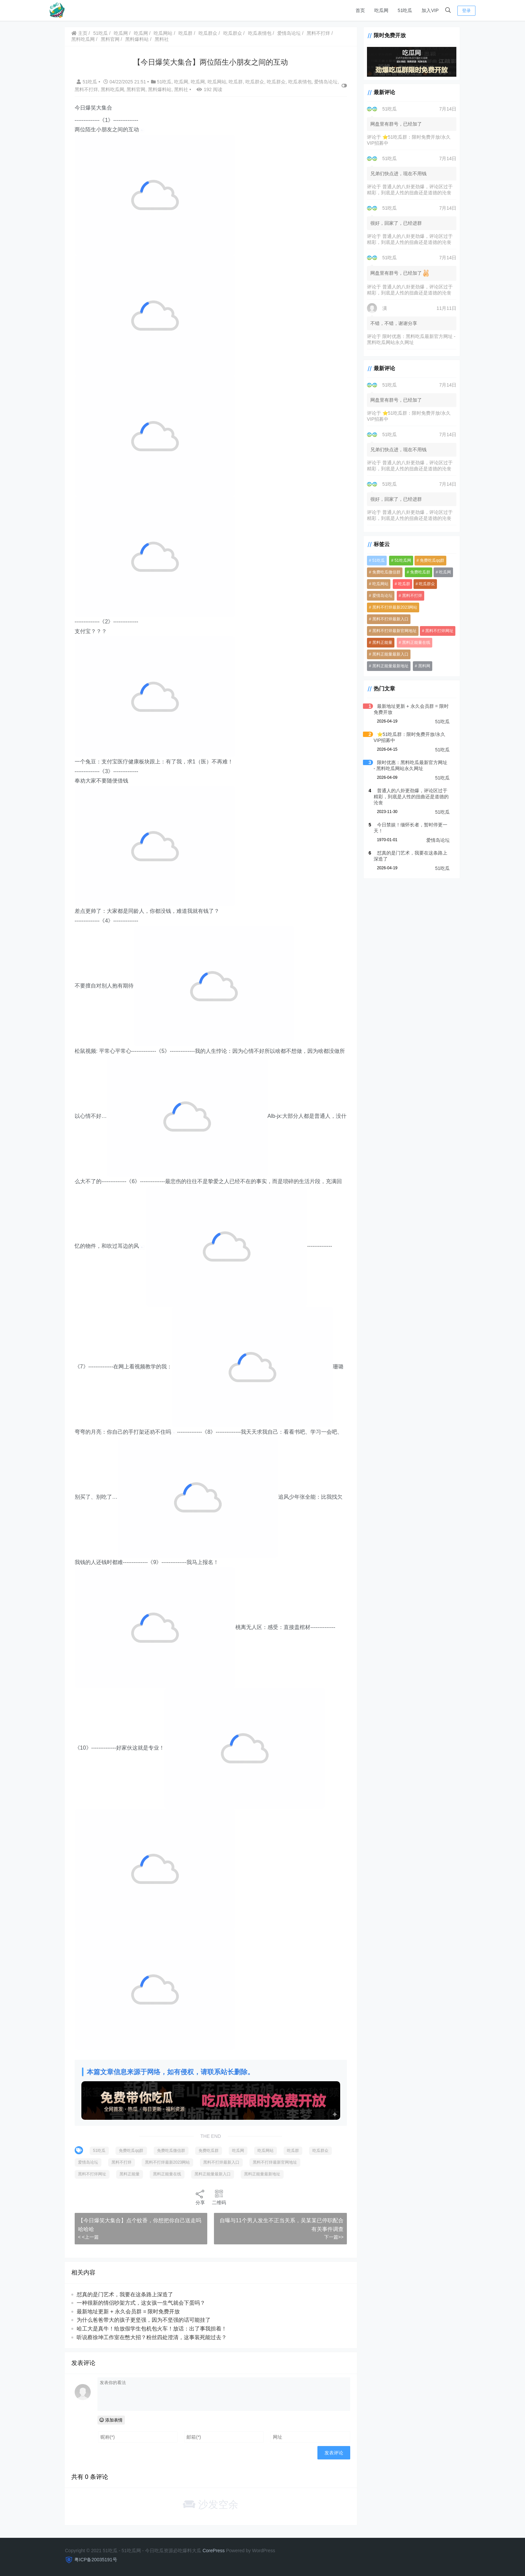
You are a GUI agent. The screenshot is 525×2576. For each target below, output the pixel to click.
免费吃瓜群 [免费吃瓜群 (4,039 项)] (416, 573)
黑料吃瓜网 (83, 39)
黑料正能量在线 (168, 2183)
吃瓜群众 (208, 33)
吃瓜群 (186, 33)
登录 (466, 10)
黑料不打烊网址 (93, 2183)
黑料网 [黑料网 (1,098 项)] (374, 667)
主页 (80, 33)
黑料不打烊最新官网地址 (276, 2171)
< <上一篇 (89, 2246)
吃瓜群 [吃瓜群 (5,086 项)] (400, 585)
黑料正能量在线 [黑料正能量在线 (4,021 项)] (412, 643)
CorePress (214, 2550)
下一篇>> (329, 2246)
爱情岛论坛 (290, 33)
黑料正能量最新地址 (263, 2183)
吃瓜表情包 (260, 33)
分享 (198, 2205)
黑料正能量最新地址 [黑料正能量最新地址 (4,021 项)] (432, 655)
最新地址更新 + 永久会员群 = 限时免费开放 (128, 2320)
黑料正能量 (130, 2183)
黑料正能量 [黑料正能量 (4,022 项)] (378, 643)
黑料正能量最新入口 (213, 2183)
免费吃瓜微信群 (172, 2159)
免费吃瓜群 (209, 2159)
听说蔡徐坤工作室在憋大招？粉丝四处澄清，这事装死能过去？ (152, 2346)
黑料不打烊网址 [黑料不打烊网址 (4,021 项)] (435, 632)
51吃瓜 (405, 10)
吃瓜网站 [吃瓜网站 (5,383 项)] (376, 585)
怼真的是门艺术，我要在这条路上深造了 (125, 2303)
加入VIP (430, 10)
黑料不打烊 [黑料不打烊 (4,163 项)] (408, 597)
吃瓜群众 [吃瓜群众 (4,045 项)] (423, 585)
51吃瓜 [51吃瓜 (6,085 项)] (374, 561)
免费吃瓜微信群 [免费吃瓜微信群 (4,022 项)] (382, 573)
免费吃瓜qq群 (132, 2159)
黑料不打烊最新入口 (222, 2171)
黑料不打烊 (319, 33)
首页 (360, 10)
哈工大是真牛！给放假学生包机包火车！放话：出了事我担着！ (152, 2337)
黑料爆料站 (138, 39)
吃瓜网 (381, 10)
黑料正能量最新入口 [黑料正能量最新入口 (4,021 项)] (386, 655)
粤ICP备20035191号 (95, 2559)
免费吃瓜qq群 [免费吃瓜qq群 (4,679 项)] (428, 561)
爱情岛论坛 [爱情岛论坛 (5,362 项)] (378, 597)
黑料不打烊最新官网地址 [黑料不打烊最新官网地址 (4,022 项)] (390, 632)
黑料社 (162, 39)
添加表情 (112, 2428)
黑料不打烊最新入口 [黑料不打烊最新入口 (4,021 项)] (386, 620)
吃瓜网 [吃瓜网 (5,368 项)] (441, 573)
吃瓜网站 (164, 33)
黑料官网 (110, 39)
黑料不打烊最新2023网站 (168, 2171)
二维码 (217, 2205)
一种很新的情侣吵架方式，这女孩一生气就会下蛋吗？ (141, 2312)
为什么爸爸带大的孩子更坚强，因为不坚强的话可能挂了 (144, 2329)
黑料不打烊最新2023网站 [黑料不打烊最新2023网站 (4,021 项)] (390, 608)
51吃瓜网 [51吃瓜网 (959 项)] (398, 561)
